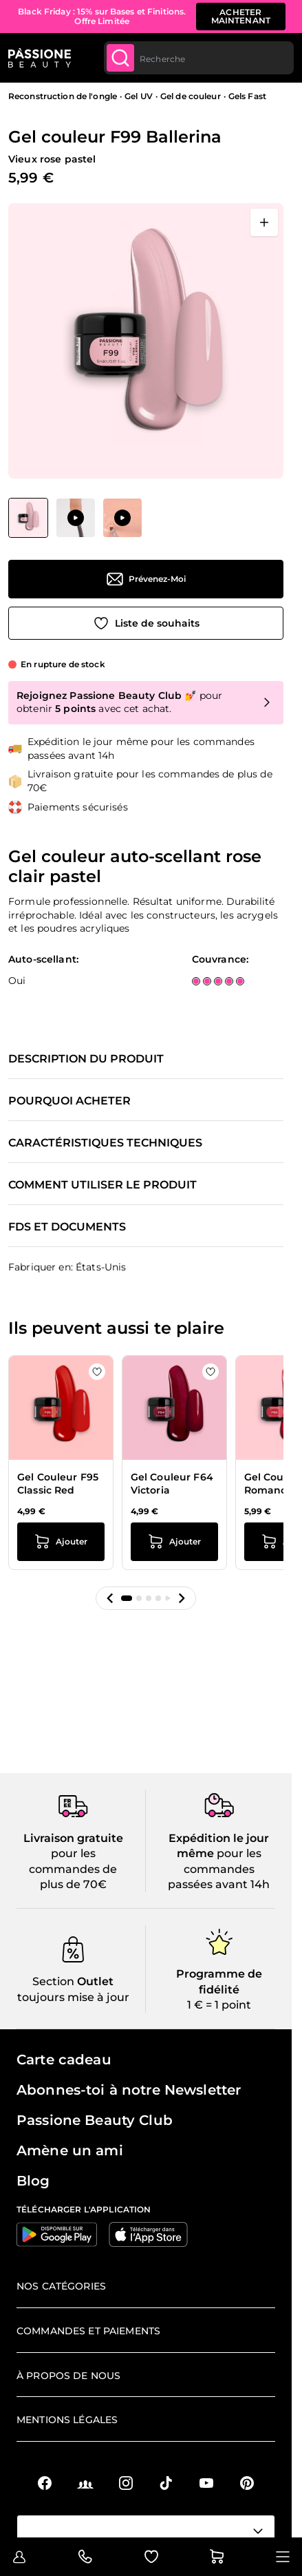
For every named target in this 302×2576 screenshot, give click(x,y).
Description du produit (86, 1059)
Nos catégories (61, 2286)
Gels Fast (247, 96)
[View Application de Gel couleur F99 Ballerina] (75, 518)
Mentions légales (67, 2419)
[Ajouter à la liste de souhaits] (145, 623)
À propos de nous (68, 2375)
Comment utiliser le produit (102, 1185)
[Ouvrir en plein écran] (264, 222)
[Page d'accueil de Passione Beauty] (39, 57)
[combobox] (199, 57)
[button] (110, 1598)
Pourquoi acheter (69, 1101)
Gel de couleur (190, 96)
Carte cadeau (64, 2059)
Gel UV (139, 96)
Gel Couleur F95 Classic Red (57, 1484)
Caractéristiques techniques (105, 1143)
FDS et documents (67, 1227)
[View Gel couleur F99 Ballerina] (28, 518)
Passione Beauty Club (95, 2120)
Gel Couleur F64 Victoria (172, 1484)
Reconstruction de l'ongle (62, 96)
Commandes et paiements (88, 2331)
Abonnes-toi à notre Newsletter (129, 2090)
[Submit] (120, 57)
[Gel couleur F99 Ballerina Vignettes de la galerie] (75, 518)
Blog (33, 2180)
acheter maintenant (240, 16)
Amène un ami (70, 2150)
